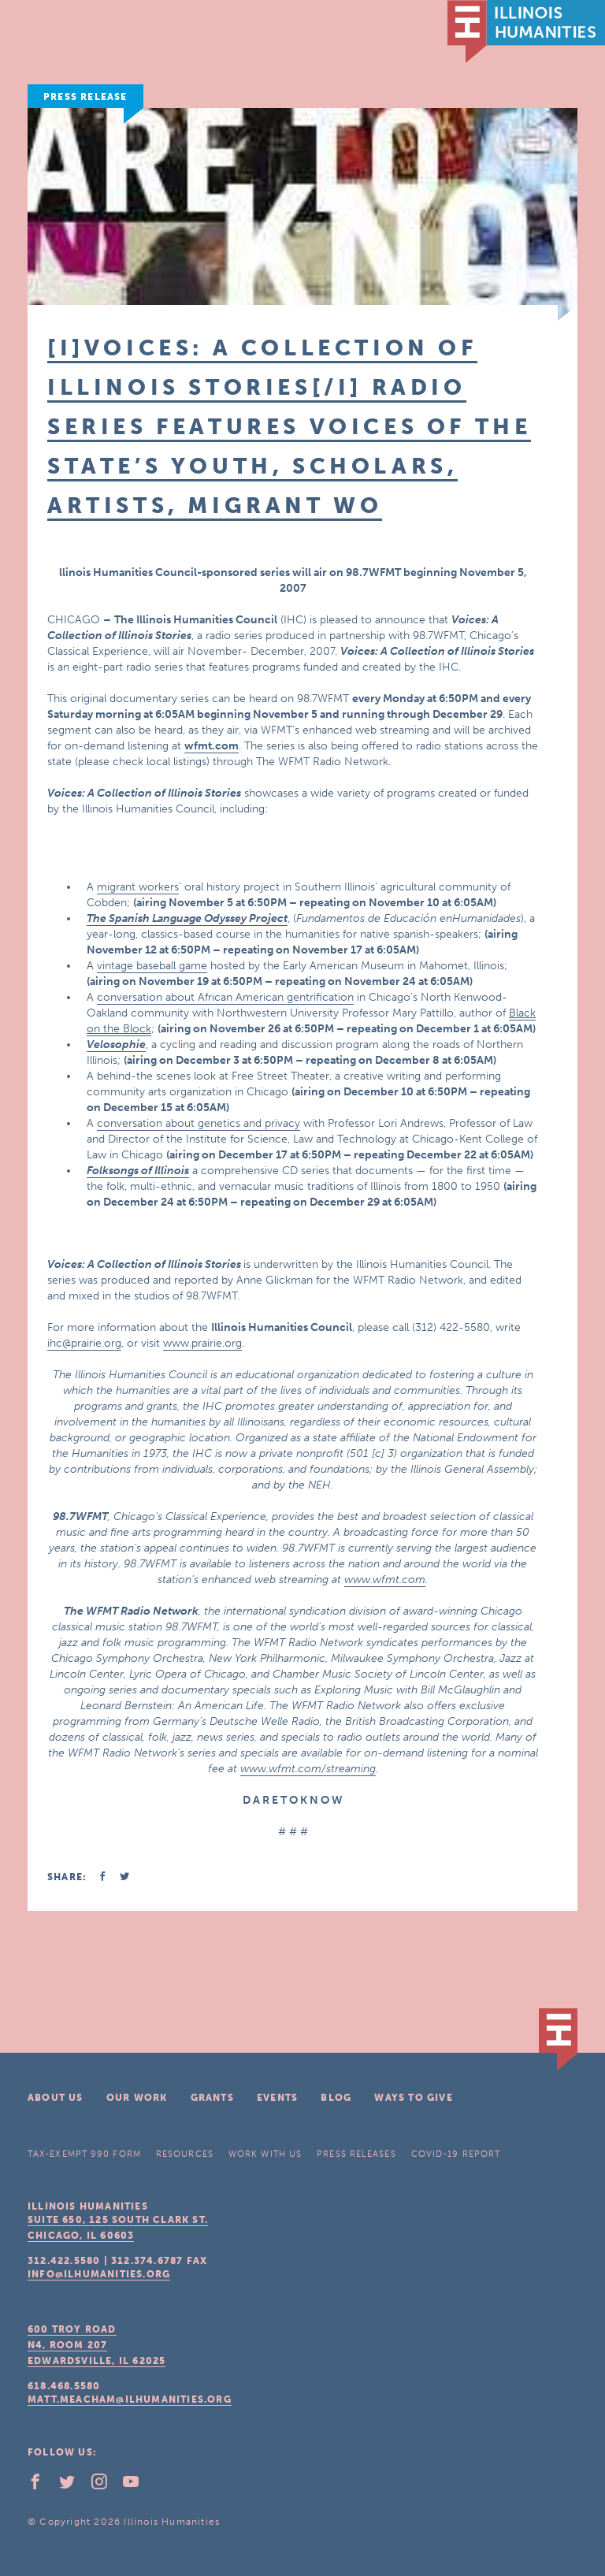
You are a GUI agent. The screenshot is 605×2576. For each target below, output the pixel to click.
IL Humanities (526, 31)
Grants (212, 2097)
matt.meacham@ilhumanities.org (130, 2399)
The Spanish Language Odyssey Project (187, 918)
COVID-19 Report (456, 2154)
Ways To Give (413, 2097)
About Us (56, 2097)
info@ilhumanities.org (99, 2274)
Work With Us (265, 2154)
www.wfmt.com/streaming (308, 1768)
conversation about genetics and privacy (198, 1123)
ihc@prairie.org (84, 1343)
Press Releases (356, 2154)
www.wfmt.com (384, 1579)
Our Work (137, 2097)
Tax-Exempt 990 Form (84, 2154)
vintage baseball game (152, 965)
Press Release (85, 96)
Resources (184, 2154)
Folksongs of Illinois (138, 1170)
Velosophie (116, 1044)
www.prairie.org (202, 1343)
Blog (336, 2097)
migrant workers (138, 887)
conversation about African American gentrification (225, 997)
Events (277, 2097)
